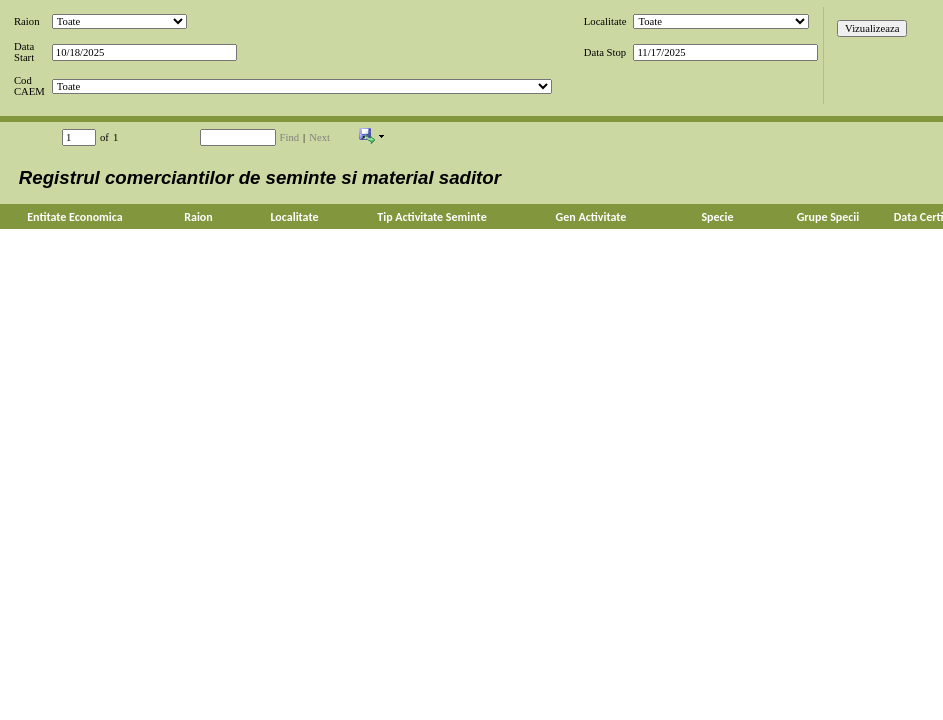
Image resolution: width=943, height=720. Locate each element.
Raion (26, 21)
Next (319, 137)
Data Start (24, 52)
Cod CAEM (29, 86)
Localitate (605, 21)
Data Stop (605, 52)
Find (290, 137)
